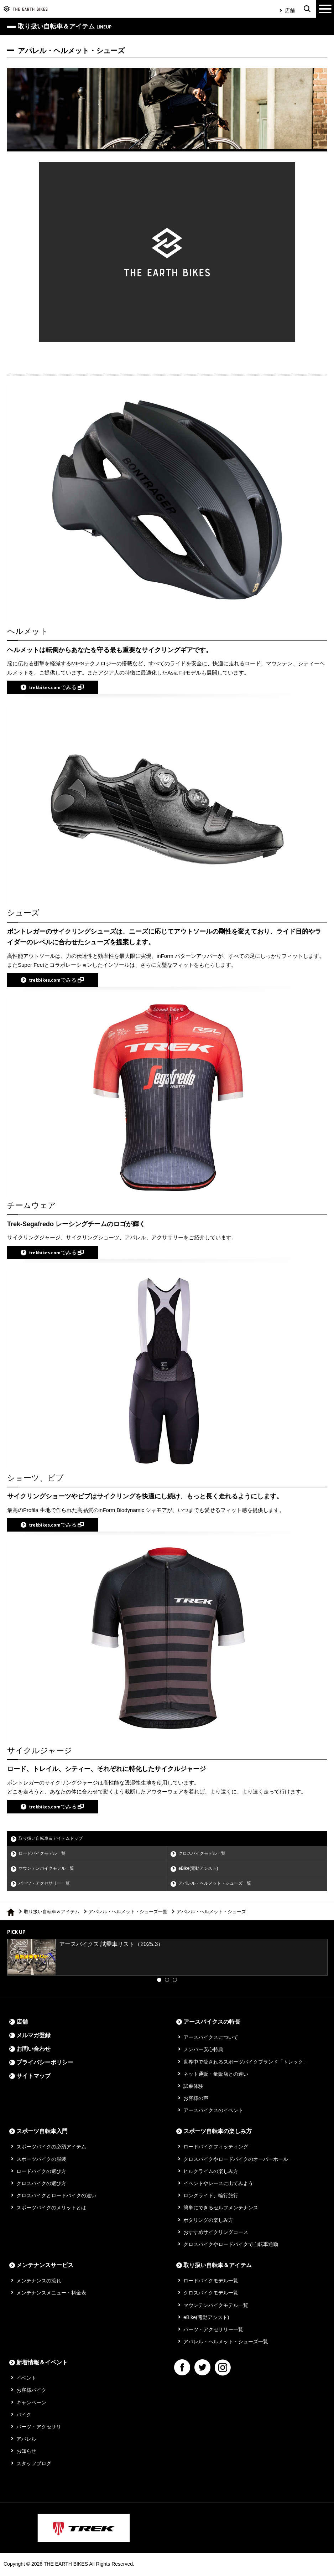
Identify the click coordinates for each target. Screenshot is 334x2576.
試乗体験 (193, 2087)
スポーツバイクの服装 (41, 2160)
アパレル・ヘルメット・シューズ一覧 (218, 1884)
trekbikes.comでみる (56, 687)
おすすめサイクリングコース (215, 2233)
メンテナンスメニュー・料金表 (51, 2294)
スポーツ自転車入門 (42, 2133)
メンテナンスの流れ (38, 2282)
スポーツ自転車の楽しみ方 (217, 2133)
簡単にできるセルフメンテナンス (220, 2209)
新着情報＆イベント (42, 2364)
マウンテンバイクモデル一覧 (49, 1869)
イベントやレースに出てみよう (218, 2185)
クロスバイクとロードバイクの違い (56, 2197)
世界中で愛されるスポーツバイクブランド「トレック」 (245, 2063)
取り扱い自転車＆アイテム (51, 1913)
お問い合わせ (33, 2050)
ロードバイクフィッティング (215, 2148)
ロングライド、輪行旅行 (210, 2197)
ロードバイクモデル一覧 (44, 1854)
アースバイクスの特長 (211, 2023)
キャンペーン (31, 2404)
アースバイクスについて (210, 2038)
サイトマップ (33, 2077)
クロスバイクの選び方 (41, 2185)
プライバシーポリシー (44, 2064)
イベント (26, 2380)
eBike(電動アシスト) (200, 1869)
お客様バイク (31, 2392)
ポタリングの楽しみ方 (208, 2221)
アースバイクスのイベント (213, 2112)
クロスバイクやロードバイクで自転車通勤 (230, 2246)
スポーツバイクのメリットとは (51, 2209)
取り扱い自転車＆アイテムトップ (54, 1838)
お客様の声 (195, 2099)
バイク (23, 2416)
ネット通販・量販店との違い (215, 2075)
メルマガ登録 (33, 2037)
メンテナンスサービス (44, 2266)
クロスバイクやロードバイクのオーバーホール (235, 2160)
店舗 (290, 10)
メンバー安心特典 (203, 2051)
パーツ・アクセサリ (38, 2428)
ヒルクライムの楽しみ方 (210, 2172)
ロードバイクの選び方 (41, 2172)
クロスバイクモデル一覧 (204, 1854)
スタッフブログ (33, 2465)
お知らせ (26, 2453)
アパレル (26, 2440)
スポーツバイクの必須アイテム (51, 2148)
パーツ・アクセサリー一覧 (47, 1884)
